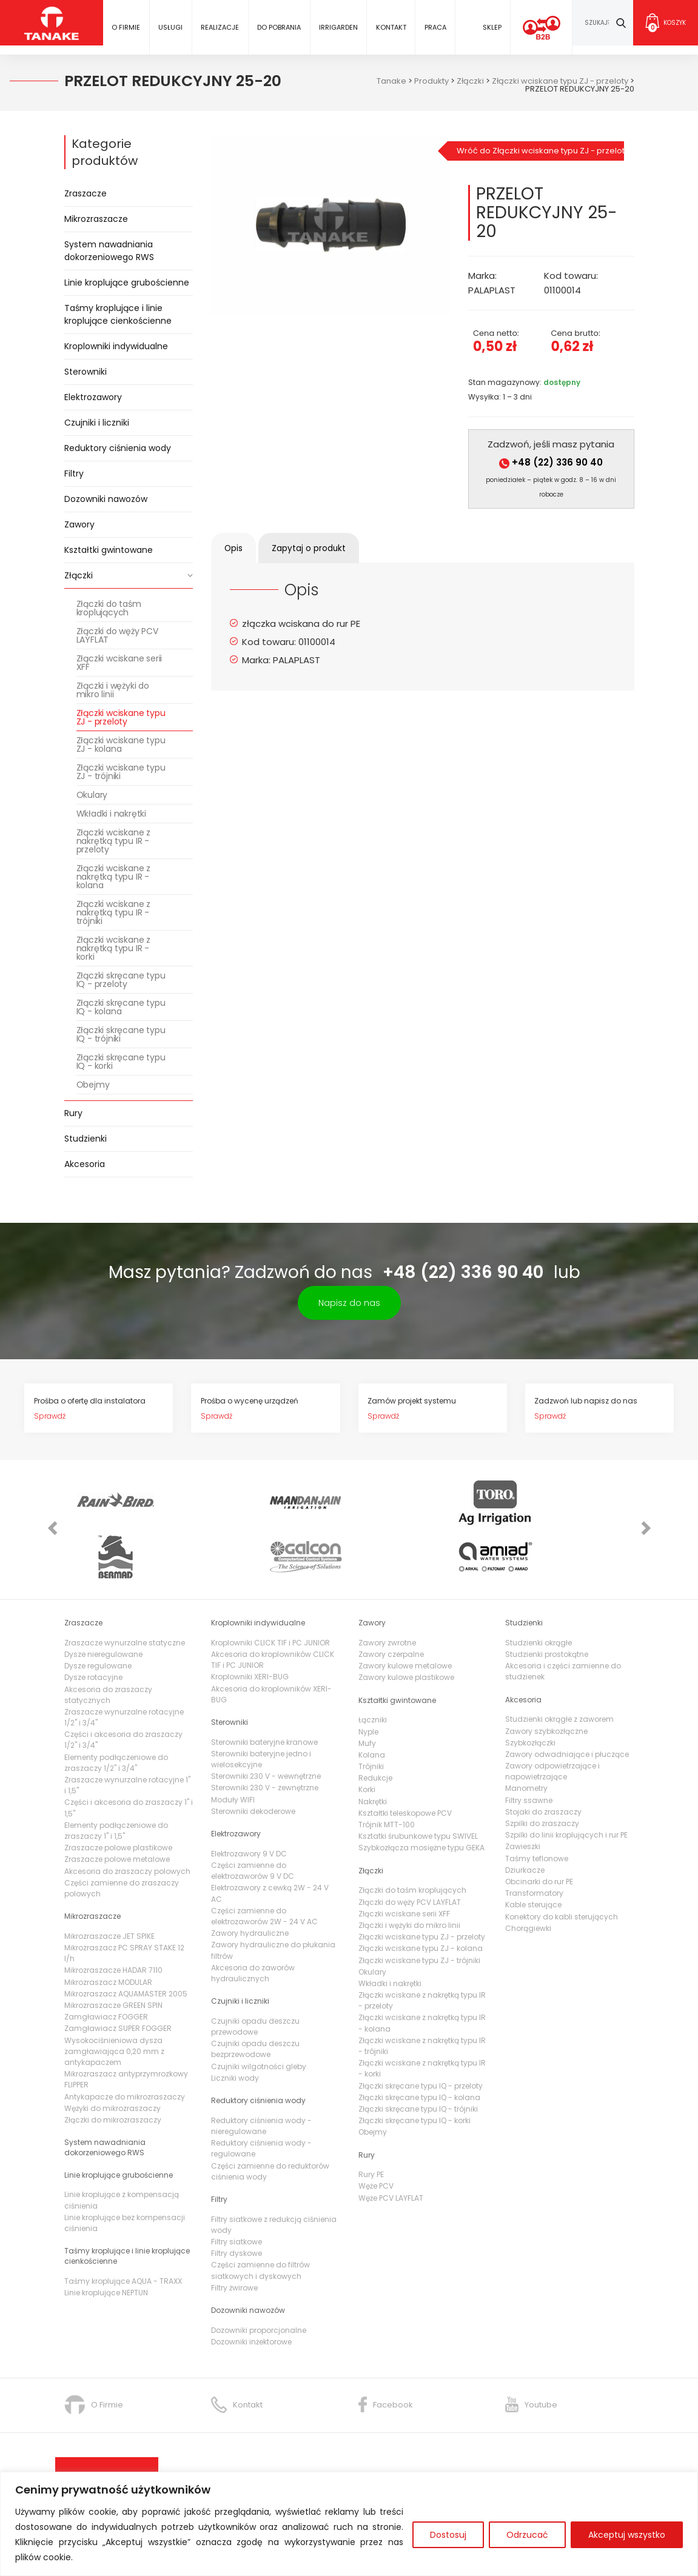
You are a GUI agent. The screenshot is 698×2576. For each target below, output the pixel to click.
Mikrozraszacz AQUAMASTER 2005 (125, 1942)
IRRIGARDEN (338, 27)
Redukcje (375, 1727)
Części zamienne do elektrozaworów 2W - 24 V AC (264, 1864)
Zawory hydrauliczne (250, 1882)
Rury (73, 1113)
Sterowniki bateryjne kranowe (264, 1690)
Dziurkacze (525, 1818)
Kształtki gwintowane (108, 550)
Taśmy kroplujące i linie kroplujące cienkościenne (118, 314)
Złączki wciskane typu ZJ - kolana (121, 744)
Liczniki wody (235, 2026)
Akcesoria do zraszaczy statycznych (108, 1643)
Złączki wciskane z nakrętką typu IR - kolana (113, 876)
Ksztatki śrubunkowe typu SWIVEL (418, 1785)
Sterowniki (85, 372)
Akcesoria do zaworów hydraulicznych (253, 1921)
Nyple (368, 1680)
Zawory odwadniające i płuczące (567, 1703)
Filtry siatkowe (236, 2191)
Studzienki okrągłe (538, 1591)
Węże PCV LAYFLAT (390, 2146)
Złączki (78, 575)
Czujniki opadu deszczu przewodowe (255, 1975)
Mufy (367, 1692)
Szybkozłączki (530, 1691)
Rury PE (371, 2123)
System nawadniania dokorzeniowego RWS (109, 250)
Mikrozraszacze (96, 219)
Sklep (492, 27)
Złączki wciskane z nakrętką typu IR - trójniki (113, 912)
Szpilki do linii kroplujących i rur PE (566, 1784)
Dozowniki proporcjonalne (258, 2278)
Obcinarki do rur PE (539, 1830)
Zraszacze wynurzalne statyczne (124, 1591)
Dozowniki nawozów (105, 499)
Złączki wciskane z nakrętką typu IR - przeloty (113, 840)
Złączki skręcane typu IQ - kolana (121, 1007)
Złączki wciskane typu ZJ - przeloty (121, 717)
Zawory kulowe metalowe (405, 1615)
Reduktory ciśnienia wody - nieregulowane (261, 2074)
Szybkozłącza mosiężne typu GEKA (421, 1796)
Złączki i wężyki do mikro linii (112, 690)
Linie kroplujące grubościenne (126, 282)
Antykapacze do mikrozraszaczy (124, 2045)
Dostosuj (448, 2535)
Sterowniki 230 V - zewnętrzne (264, 1736)
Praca (435, 27)
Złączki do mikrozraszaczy (112, 2068)
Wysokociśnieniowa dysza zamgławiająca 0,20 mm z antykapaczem (114, 2000)
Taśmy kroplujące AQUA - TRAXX (123, 2229)
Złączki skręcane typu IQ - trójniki (121, 1034)
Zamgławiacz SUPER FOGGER (118, 1977)
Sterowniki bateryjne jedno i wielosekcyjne (261, 1707)
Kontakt (391, 27)
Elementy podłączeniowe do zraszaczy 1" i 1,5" (116, 1779)
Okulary (92, 795)
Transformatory (534, 1842)
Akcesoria (84, 1164)
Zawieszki (522, 1795)
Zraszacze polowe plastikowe (118, 1796)
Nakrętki (372, 1750)
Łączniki (372, 1669)
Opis (238, 548)
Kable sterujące (533, 1853)
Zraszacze (85, 193)
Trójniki (371, 1715)
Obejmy (93, 1085)
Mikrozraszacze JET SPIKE (109, 1884)
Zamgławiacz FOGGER (106, 1966)
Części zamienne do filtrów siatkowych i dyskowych (260, 2219)
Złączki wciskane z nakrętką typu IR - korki (113, 948)
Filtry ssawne (528, 1749)
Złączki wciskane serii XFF (119, 662)
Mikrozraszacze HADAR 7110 (113, 1919)
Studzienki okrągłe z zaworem (559, 1668)
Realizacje (220, 27)
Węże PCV (376, 2135)
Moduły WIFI (233, 1748)
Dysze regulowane (98, 1615)
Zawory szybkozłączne (546, 1679)
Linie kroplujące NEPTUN (106, 2241)
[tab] (238, 548)
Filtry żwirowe (234, 2236)
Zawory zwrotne (387, 1591)
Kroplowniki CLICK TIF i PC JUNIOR (270, 1591)
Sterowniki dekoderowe (253, 1760)
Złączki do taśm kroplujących (108, 608)
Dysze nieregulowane (103, 1602)
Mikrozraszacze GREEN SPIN (113, 1954)
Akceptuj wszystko (626, 2535)
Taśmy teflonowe (536, 1807)
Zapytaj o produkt (324, 548)
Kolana (371, 1703)
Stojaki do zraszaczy (543, 1760)
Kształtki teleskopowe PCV (405, 1761)
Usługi (170, 27)
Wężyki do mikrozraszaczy (112, 2057)
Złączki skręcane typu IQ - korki (121, 1061)
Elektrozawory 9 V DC (249, 1802)
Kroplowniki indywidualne (116, 346)
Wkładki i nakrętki (111, 814)
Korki (366, 1738)
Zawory (79, 524)
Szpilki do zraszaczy (542, 1772)
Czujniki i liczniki (96, 423)
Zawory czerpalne (391, 1602)
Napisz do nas (349, 1303)
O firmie (126, 27)
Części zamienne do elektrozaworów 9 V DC (252, 1819)
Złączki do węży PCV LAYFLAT (117, 635)
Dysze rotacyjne (93, 1626)
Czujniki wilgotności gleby (258, 2015)
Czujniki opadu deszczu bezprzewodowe (255, 1998)
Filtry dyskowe (236, 2202)
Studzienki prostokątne (546, 1602)
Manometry (526, 1737)
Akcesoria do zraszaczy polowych (127, 1820)
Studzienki (85, 1138)
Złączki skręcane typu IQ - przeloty (121, 979)
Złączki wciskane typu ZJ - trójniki (121, 771)
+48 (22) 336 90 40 (551, 462)
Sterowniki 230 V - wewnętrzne (266, 1725)
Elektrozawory (93, 397)
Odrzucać (527, 2535)
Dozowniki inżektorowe (251, 2290)
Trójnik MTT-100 (386, 1773)
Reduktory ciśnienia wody (117, 448)
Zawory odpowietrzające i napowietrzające (552, 1720)
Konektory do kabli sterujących (561, 1865)
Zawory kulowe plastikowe (406, 1626)
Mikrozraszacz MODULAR (108, 1930)
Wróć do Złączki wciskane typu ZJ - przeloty (541, 150)
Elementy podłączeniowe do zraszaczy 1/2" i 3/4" (116, 1711)
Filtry (74, 473)
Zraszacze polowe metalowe (117, 1808)
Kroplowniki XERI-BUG (250, 1626)
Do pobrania (279, 27)
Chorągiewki (528, 1877)
